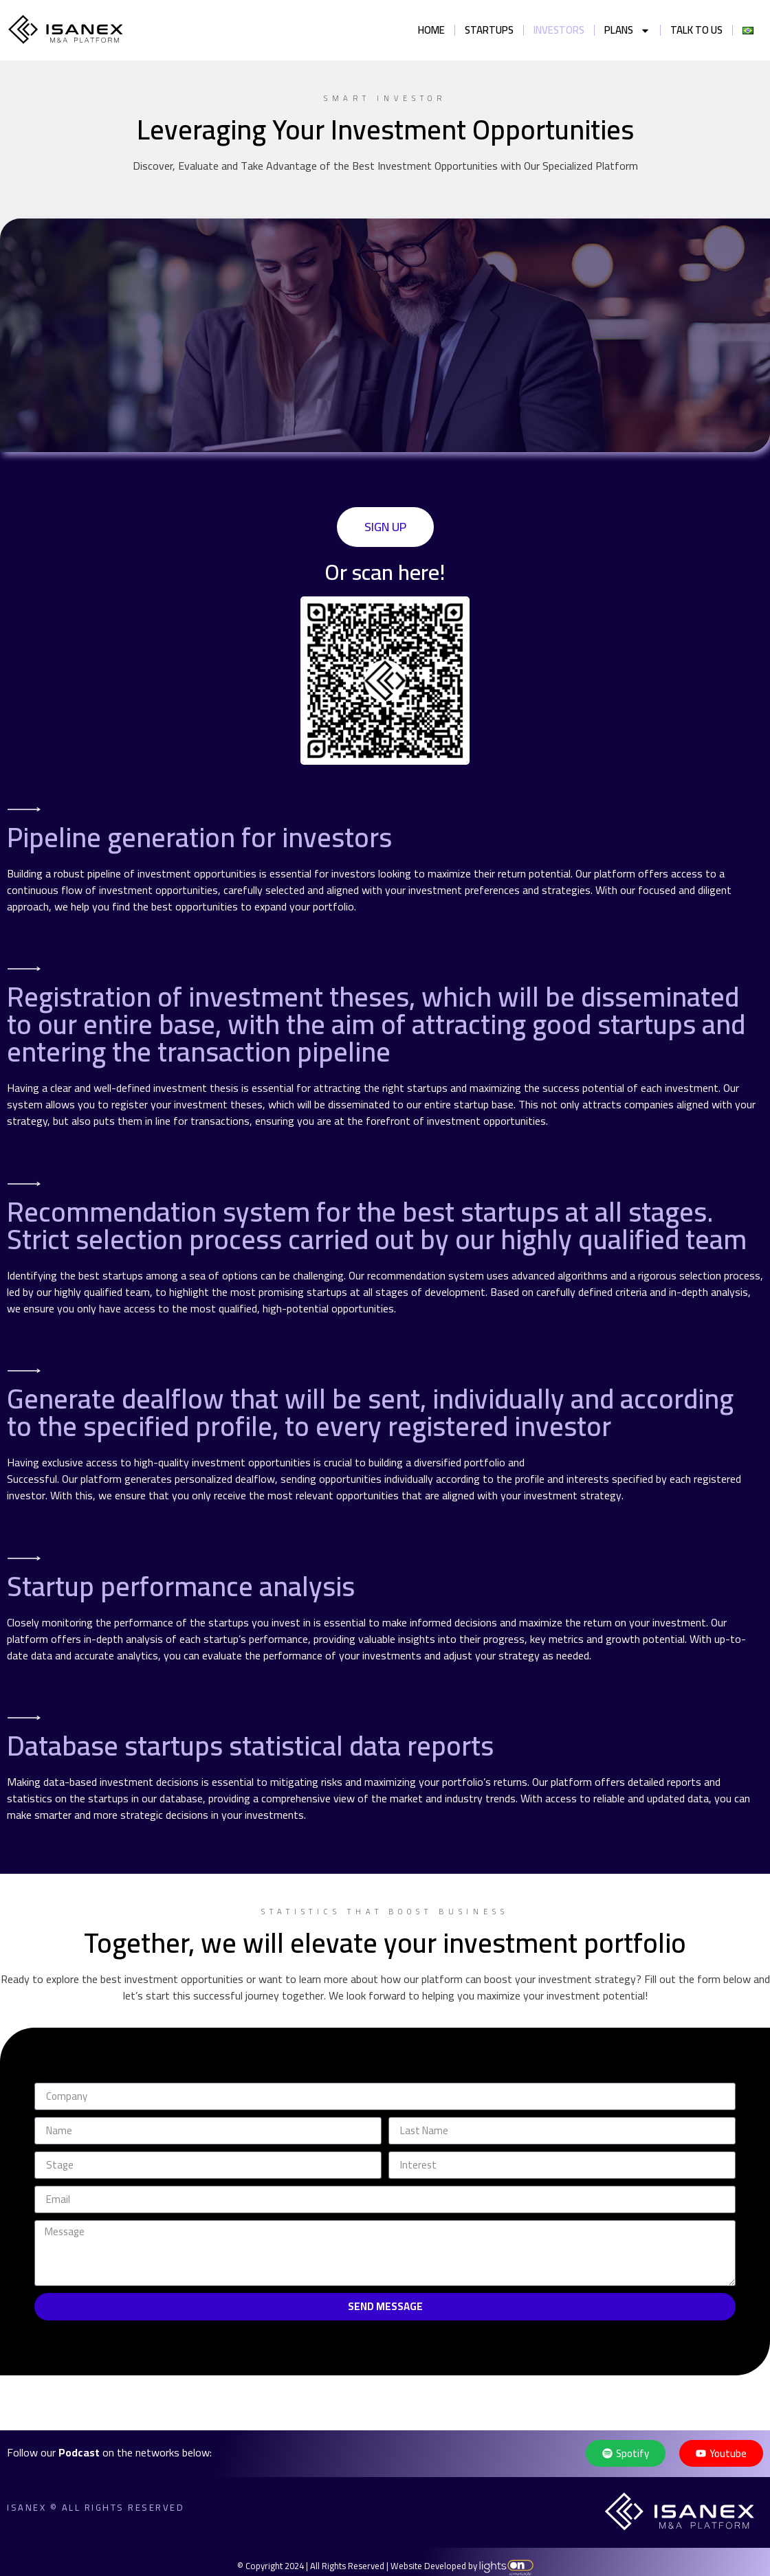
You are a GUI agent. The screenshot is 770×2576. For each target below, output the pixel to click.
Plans (627, 31)
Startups (489, 30)
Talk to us (696, 30)
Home (431, 30)
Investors (559, 30)
